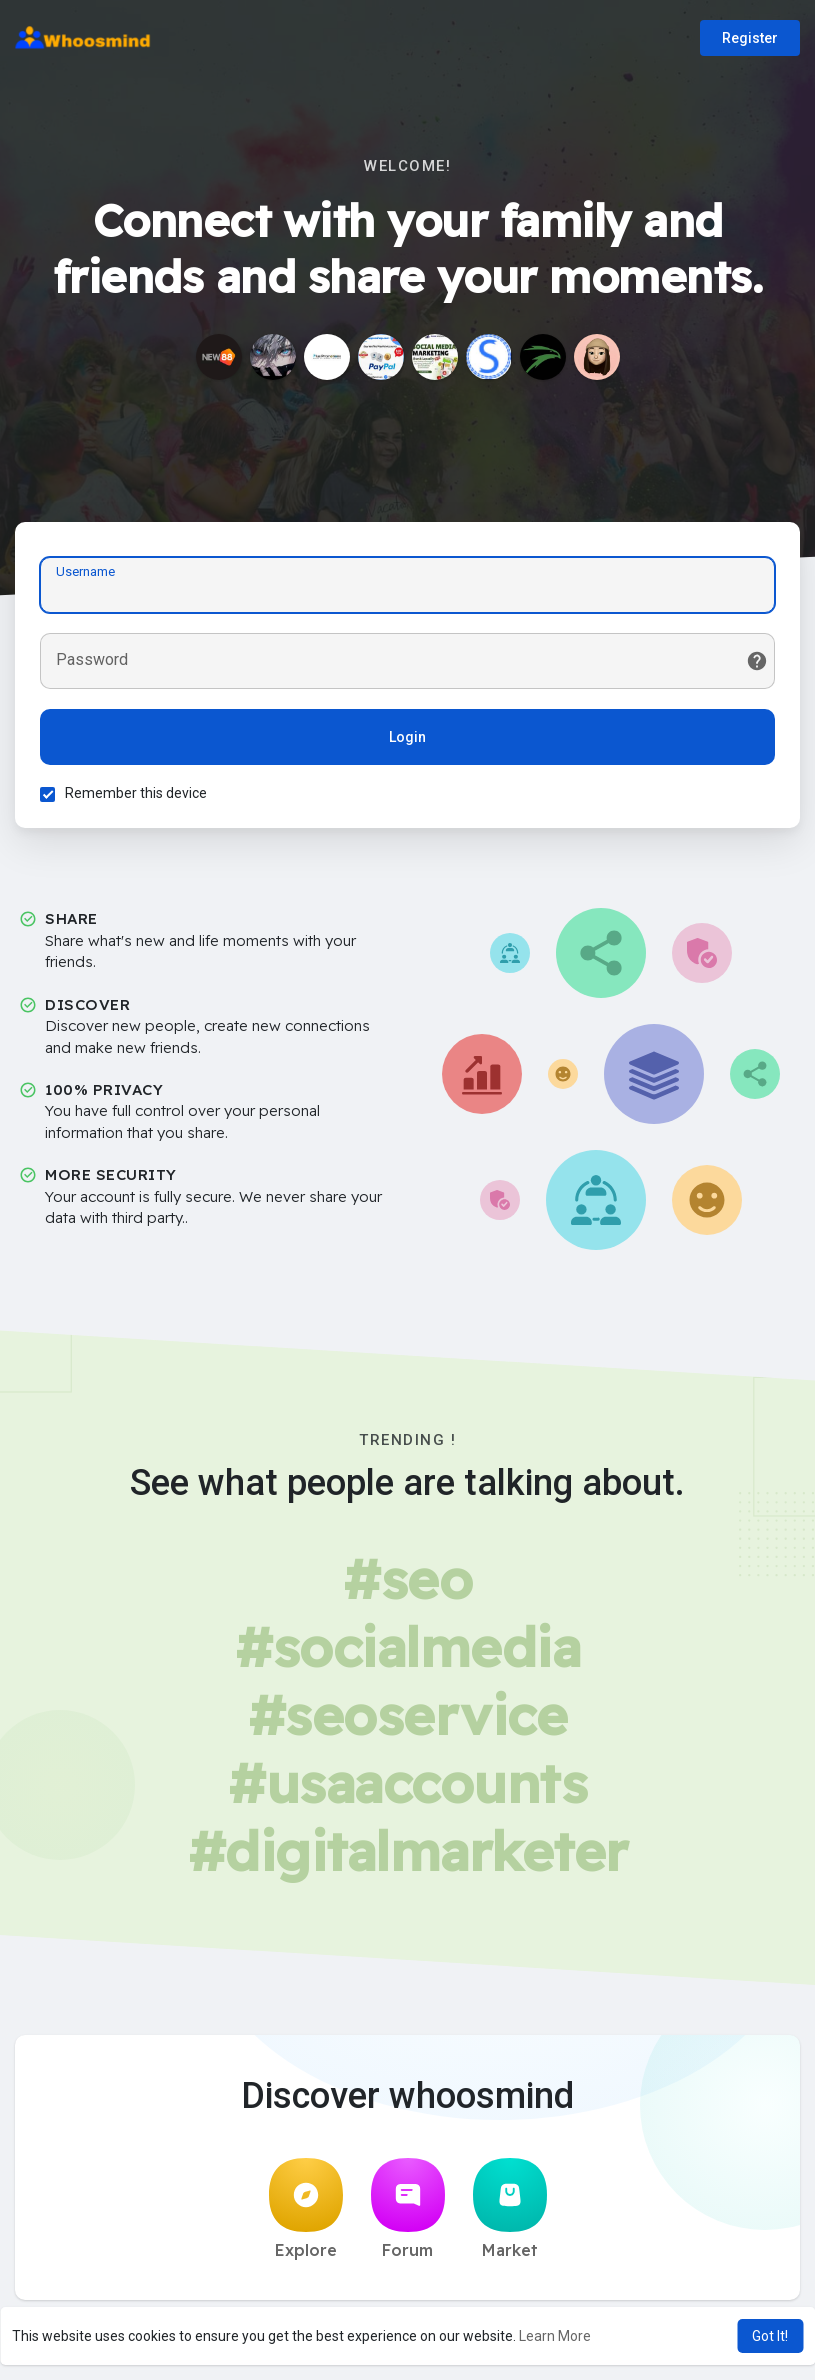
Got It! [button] (770, 2336)
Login (407, 737)
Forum (408, 2209)
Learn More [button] (555, 2336)
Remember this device (136, 793)
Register (750, 38)
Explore (306, 2209)
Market (510, 2209)
